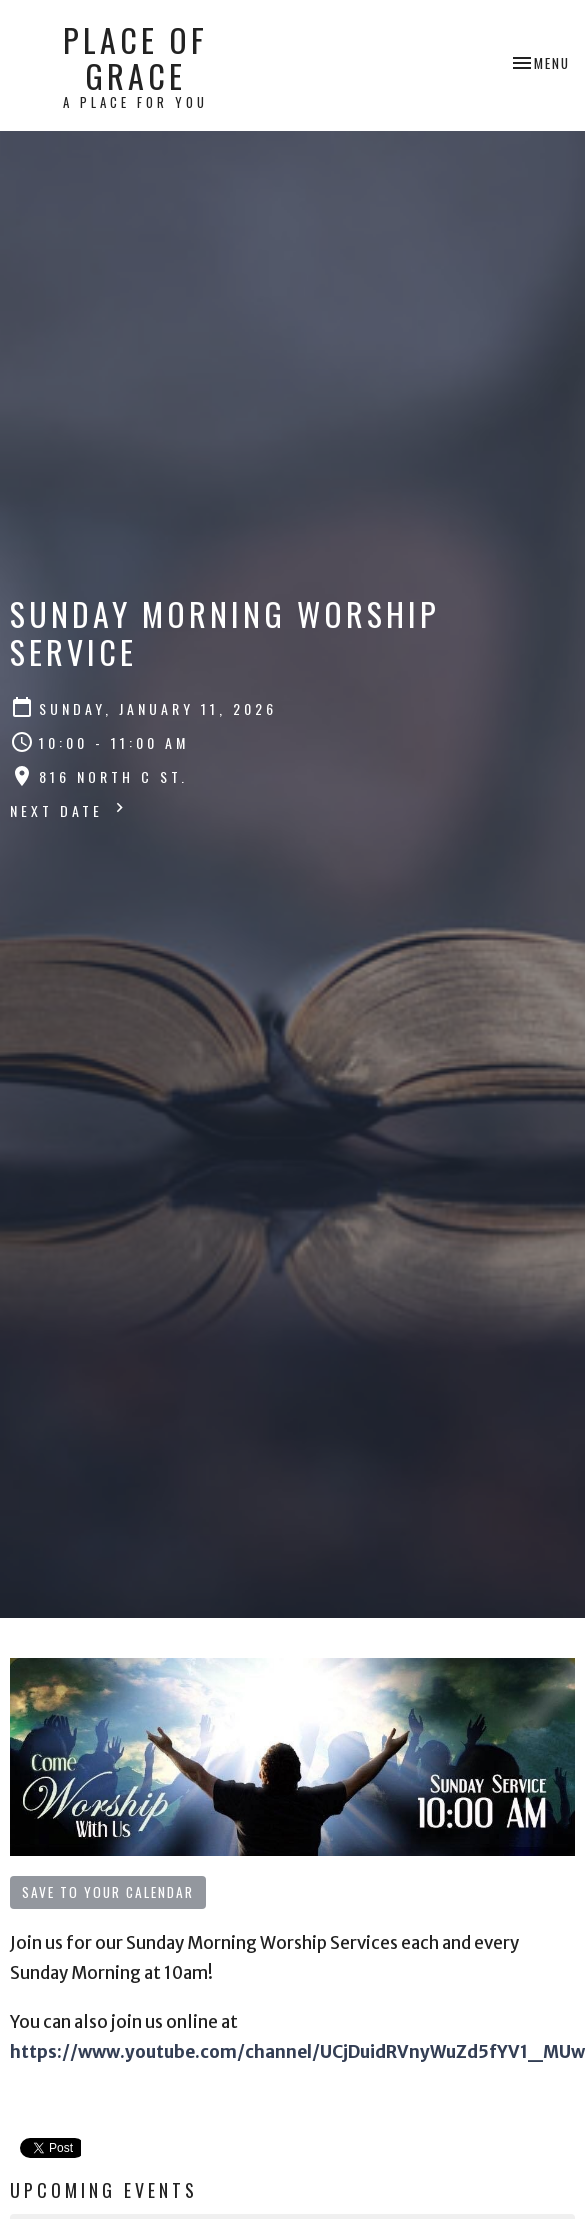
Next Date (69, 809)
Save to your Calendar (108, 1892)
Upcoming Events (104, 2190)
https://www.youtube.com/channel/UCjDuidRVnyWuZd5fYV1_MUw (297, 2052)
